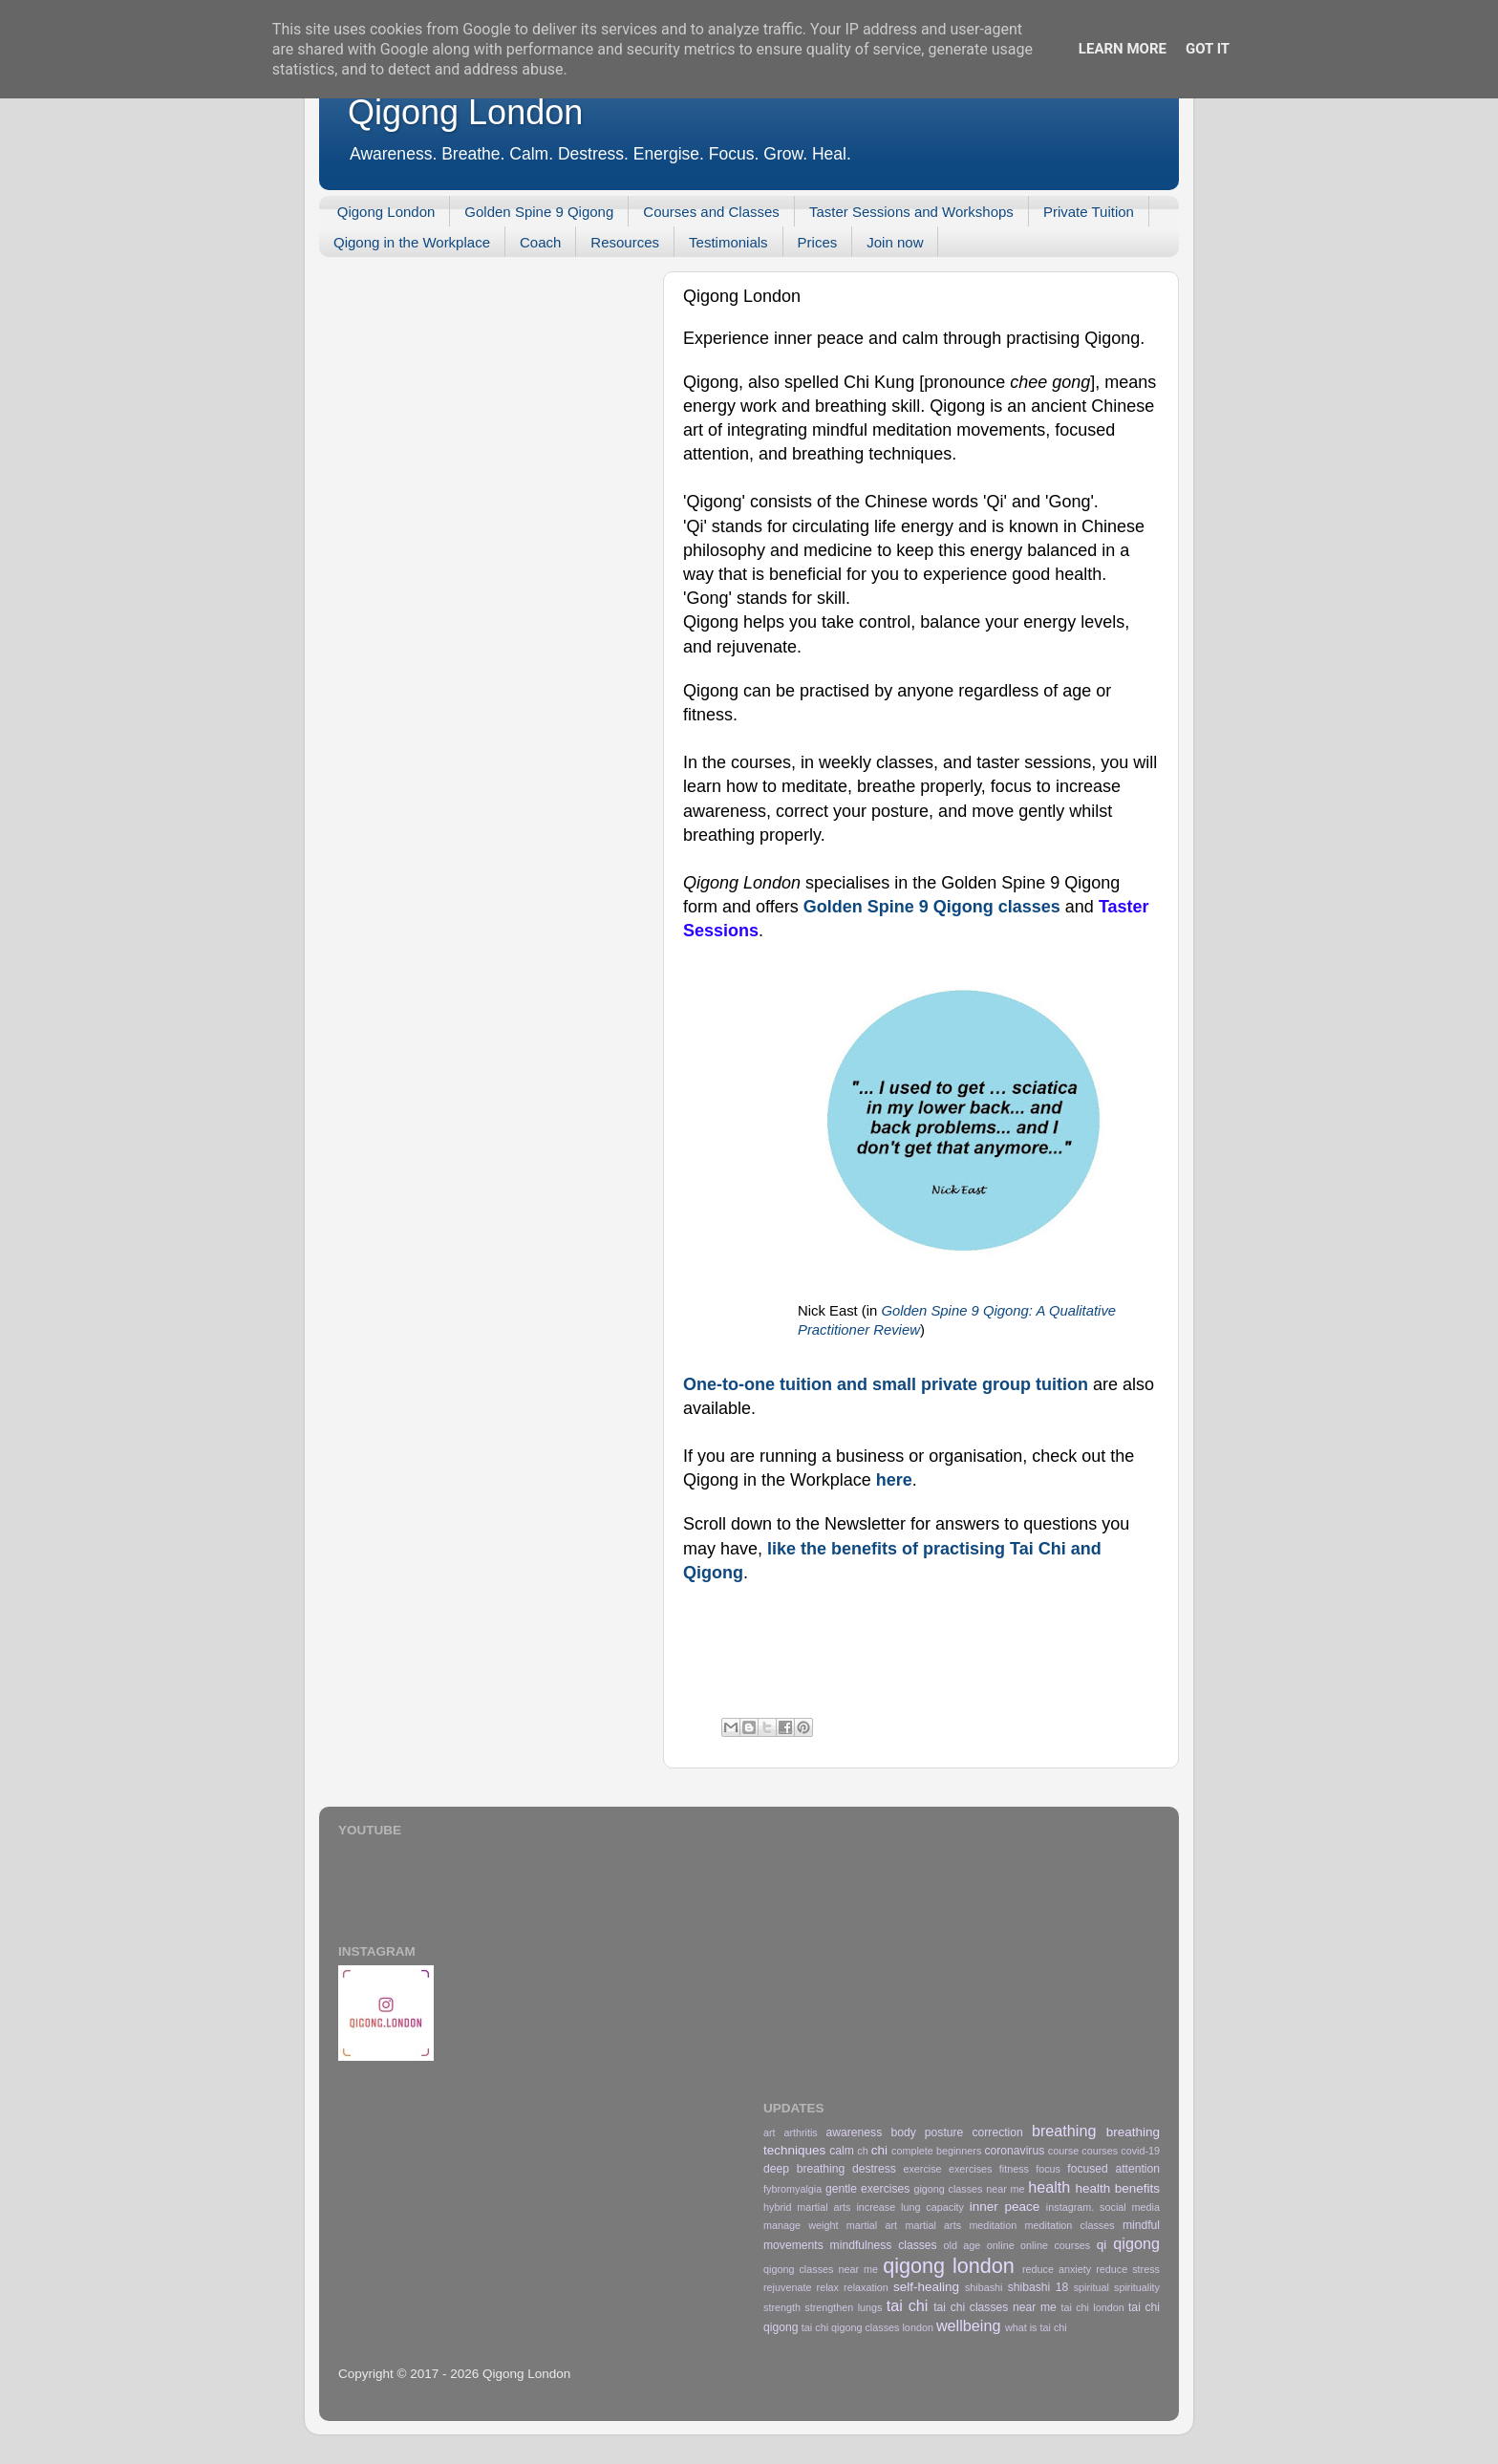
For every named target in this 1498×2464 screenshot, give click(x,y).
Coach (540, 242)
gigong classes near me (968, 2189)
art (769, 2132)
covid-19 (1140, 2150)
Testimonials (728, 242)
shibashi (984, 2287)
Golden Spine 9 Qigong (538, 212)
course (1063, 2150)
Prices (818, 242)
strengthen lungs (843, 2307)
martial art (871, 2225)
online (1001, 2245)
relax (828, 2287)
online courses (1055, 2245)
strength (782, 2307)
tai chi (908, 2305)
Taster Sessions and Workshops (911, 212)
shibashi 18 (1038, 2287)
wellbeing (968, 2325)
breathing (1064, 2130)
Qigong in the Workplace (411, 242)
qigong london (949, 2266)
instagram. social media (1103, 2207)
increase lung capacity (910, 2207)
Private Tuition (1088, 212)
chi (879, 2150)
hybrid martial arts (807, 2207)
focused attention (1113, 2168)
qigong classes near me (820, 2269)
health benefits (1117, 2188)
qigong (1136, 2243)
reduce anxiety (1056, 2269)
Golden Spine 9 (866, 906)
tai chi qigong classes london (867, 2327)
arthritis (800, 2132)
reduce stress (1128, 2269)
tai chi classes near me (995, 2307)
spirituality (1137, 2287)
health (1049, 2187)
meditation (992, 2225)
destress (874, 2168)
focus (1048, 2169)
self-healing (926, 2287)
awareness (854, 2132)
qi (1102, 2245)
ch (862, 2150)
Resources (624, 242)
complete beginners (936, 2150)
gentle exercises (867, 2189)
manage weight (801, 2225)
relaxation (866, 2287)
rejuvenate (787, 2287)
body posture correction (956, 2132)
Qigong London (465, 112)
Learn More (1122, 48)
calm (841, 2150)
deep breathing (804, 2168)
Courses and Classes (711, 212)
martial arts (933, 2225)
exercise (922, 2169)
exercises (971, 2169)
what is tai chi (1036, 2327)
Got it (1208, 48)
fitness (1014, 2169)
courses (1099, 2150)
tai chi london (1092, 2307)
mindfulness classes (883, 2245)
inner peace (1004, 2206)
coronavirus (1014, 2150)
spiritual (1091, 2287)
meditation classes (1070, 2225)
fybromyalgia (792, 2189)
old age (962, 2245)
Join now (895, 242)
